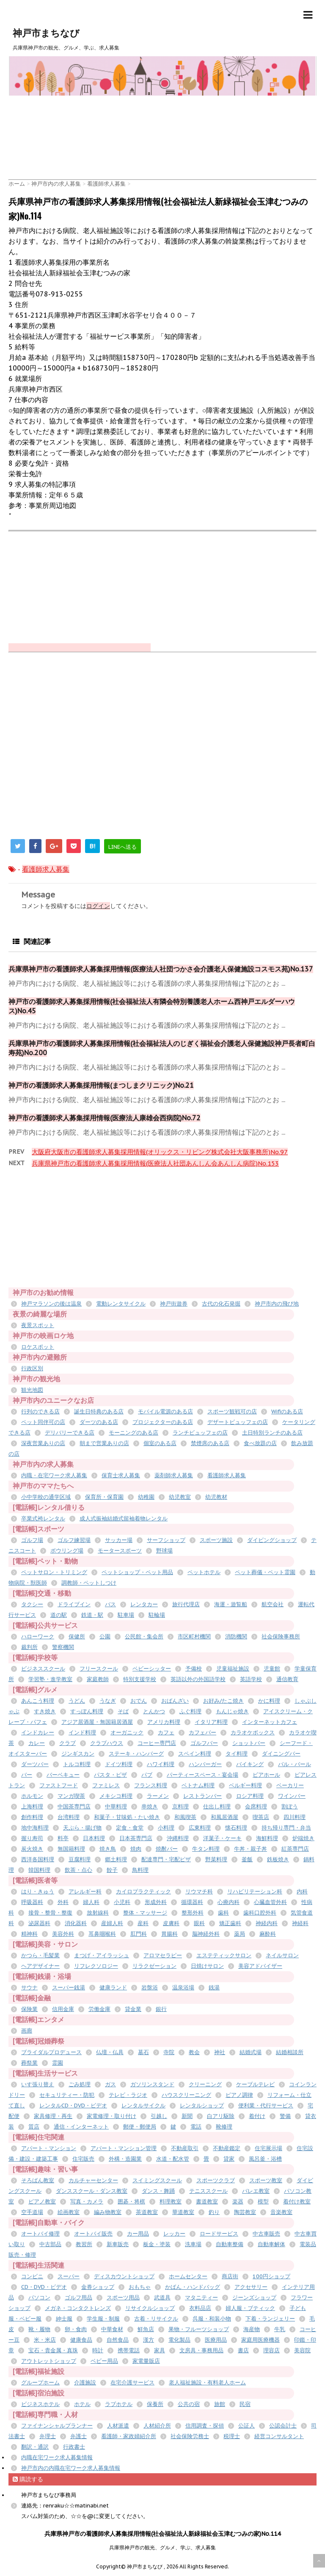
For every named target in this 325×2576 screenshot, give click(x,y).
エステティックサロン (223, 1955)
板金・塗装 (157, 2244)
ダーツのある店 (99, 1422)
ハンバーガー (205, 1764)
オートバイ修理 (40, 2233)
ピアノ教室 (42, 2201)
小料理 (166, 1827)
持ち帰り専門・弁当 (286, 1827)
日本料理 (94, 1838)
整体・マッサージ (145, 1912)
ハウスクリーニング (186, 2095)
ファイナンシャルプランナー (57, 2425)
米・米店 (45, 2339)
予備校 (193, 1668)
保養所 (155, 2404)
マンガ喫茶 (71, 1796)
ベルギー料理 (245, 1785)
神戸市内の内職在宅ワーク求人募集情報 (70, 2468)
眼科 (199, 1923)
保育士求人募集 (121, 1475)
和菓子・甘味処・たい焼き (127, 1817)
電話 (195, 2126)
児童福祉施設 (232, 1668)
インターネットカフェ (269, 1722)
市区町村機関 (194, 1636)
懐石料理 (236, 1827)
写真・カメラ (86, 2201)
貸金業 (133, 2009)
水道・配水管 (172, 2158)
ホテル (82, 2404)
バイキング (250, 1764)
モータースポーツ (120, 1550)
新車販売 (118, 2244)
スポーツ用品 (123, 2297)
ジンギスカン (77, 1753)
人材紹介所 (157, 2425)
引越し (159, 2116)
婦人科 (91, 1902)
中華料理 (116, 1806)
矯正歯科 (230, 1923)
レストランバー (202, 1796)
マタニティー (201, 2297)
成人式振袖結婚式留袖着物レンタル (124, 1518)
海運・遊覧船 (230, 1604)
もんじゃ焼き (232, 1711)
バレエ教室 (256, 2191)
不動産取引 (184, 2148)
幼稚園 (146, 1497)
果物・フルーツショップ (198, 2329)
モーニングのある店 (133, 1432)
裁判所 (29, 1647)
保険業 (29, 2009)
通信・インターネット (81, 2126)
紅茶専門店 (295, 1848)
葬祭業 (29, 2062)
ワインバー (292, 1796)
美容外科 (63, 1933)
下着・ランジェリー (270, 2318)
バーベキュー (63, 1774)
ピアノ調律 (239, 2095)
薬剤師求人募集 (173, 1475)
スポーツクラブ (215, 2180)
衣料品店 (200, 2308)
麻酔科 (267, 1933)
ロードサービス (219, 2233)
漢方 (148, 2339)
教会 (194, 2052)
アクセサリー (250, 2287)
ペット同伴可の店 (43, 1422)
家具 (159, 2350)
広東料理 (200, 1827)
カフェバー (202, 1732)
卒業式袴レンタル (43, 1518)
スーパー (69, 2276)
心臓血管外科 (270, 1902)
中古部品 (50, 2244)
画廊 (26, 2030)
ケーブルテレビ (255, 2084)
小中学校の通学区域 (46, 1497)
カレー (36, 1743)
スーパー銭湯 (68, 1987)
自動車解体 (271, 2244)
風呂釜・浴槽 (265, 2158)
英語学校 (251, 1679)
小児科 (122, 1902)
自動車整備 (229, 2244)
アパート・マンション (48, 2148)
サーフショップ (166, 1540)
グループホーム (40, 2382)
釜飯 (247, 1859)
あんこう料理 (37, 1700)
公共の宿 (189, 2404)
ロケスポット (37, 1346)
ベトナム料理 (198, 1785)
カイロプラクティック (143, 1891)
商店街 (230, 2276)
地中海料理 (35, 1827)
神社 (219, 2052)
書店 (243, 2350)
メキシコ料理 (115, 1796)
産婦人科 (112, 1923)
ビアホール (266, 1774)
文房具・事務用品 (201, 2350)
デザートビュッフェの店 (237, 1422)
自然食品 (118, 2339)
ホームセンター (188, 2276)
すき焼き (45, 1711)
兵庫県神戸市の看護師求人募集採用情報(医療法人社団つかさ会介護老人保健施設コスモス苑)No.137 (160, 969)
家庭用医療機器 (260, 2339)
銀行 (161, 2009)
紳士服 (64, 2318)
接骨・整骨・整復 (50, 1912)
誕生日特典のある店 (99, 1411)
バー (26, 1774)
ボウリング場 (66, 1550)
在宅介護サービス (132, 2382)
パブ (146, 1774)
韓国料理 (39, 1870)
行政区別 (32, 1368)
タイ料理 (237, 1753)
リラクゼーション (154, 1966)
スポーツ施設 (216, 1540)
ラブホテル (118, 2404)
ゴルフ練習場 (74, 1540)
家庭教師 (98, 1679)
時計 (97, 2350)
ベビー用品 (104, 2361)
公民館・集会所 (144, 1636)
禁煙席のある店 (210, 1443)
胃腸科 (169, 1933)
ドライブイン (74, 1604)
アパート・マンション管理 (124, 2148)
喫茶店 (261, 1817)
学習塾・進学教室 (50, 1679)
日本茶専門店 (135, 1838)
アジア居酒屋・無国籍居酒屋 (97, 1722)
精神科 (29, 1933)
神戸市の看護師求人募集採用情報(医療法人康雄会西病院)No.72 (104, 1118)
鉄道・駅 (92, 1615)
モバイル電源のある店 (165, 1411)
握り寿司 (32, 1838)
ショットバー (248, 1743)
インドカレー (37, 1732)
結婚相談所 (289, 2052)
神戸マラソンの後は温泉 (51, 1303)
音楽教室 (281, 2212)
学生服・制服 (103, 2318)
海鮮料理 (267, 1838)
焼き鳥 (107, 1848)
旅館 (219, 2404)
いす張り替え (37, 2084)
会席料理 (256, 1806)
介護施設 (85, 2382)
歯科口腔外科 (259, 1912)
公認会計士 (283, 2425)
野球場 (164, 1550)
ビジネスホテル (40, 2404)
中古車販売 (266, 2233)
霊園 (57, 2062)
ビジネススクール (43, 1668)
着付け (257, 2116)
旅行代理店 (186, 1604)
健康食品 (81, 2339)
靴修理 (224, 2126)
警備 (285, 2116)
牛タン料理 (206, 1848)
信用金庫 (63, 2009)
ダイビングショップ (272, 1540)
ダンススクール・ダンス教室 (91, 2191)
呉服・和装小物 (212, 2318)
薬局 (239, 1933)
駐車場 (126, 1615)
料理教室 (171, 2201)
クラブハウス (106, 1743)
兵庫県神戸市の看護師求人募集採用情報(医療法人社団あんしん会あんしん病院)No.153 (155, 1163)
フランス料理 (150, 1785)
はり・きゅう (37, 1891)
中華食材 (112, 2329)
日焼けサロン (207, 1966)
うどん (77, 1700)
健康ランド (113, 1987)
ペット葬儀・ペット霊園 (265, 1572)
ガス (110, 2084)
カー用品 (138, 2233)
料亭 (63, 1838)
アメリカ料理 (163, 1722)
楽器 (237, 2201)
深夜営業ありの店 (43, 1443)
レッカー (174, 2233)
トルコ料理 (77, 1764)
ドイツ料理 (118, 1764)
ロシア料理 (250, 1796)
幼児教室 (180, 1497)
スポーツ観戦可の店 (232, 1411)
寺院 (168, 2052)
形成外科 (156, 1902)
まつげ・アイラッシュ (101, 1955)
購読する (28, 2479)
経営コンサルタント (279, 2436)
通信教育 (287, 1679)
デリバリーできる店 (69, 1432)
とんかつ (154, 1711)
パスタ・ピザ (110, 1774)
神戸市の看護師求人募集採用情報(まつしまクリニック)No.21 (101, 1085)
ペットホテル (203, 1572)
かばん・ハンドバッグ (192, 2287)
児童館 (272, 1668)
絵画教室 (69, 2212)
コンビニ (32, 2276)
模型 (263, 2201)
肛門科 (138, 1933)
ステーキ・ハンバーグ (136, 1753)
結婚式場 (251, 2052)
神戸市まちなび (46, 33)
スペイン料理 (194, 1753)
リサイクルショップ (150, 2308)
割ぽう (289, 1806)
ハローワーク (37, 1636)
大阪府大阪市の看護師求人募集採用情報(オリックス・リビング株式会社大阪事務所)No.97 (160, 1152)
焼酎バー (167, 1848)
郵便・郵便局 (139, 2126)
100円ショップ (271, 2276)
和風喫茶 (185, 1817)
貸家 (228, 2158)
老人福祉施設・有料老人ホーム (207, 2382)
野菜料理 (216, 1859)
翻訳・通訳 (35, 2446)
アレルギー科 (85, 1891)
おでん (138, 1700)
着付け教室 (297, 2201)
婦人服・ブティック (250, 2308)
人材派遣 (118, 2425)
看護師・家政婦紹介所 (128, 2436)
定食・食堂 (129, 1827)
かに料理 (269, 1700)
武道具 (162, 2297)
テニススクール (208, 2191)
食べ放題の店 (260, 1443)
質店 (33, 2126)
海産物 (251, 2329)
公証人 (246, 2425)
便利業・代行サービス (265, 2105)
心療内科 (229, 1902)
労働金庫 (99, 2009)
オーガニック (126, 1732)
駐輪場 (157, 1615)
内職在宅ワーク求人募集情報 (57, 2457)
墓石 (143, 2052)
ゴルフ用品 (78, 2297)
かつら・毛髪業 (40, 1955)
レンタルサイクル (143, 2105)
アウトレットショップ (48, 2361)
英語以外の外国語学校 (198, 1679)
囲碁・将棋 (131, 2201)
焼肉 (135, 1848)
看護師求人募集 (45, 869)
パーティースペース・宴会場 (202, 1774)
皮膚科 (171, 1923)
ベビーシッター (151, 1668)
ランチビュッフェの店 (200, 1432)
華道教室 (183, 2212)
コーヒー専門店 (157, 1743)
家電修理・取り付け (111, 2116)
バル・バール (294, 1764)
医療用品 (216, 2339)
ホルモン (32, 1796)
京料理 (180, 1806)
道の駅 (58, 1615)
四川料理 (295, 1817)
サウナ (29, 1987)
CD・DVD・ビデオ (44, 2287)
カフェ (166, 1732)
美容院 (302, 2350)
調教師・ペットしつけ (88, 1582)
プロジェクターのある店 (162, 1422)
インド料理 (82, 1732)
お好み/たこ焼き (223, 1700)
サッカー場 (118, 1540)
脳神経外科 (206, 1933)
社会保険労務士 (190, 2436)
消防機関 (236, 1636)
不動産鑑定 (226, 2148)
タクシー (32, 1604)
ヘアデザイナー (40, 1966)
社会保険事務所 (281, 1636)
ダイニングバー (281, 1753)
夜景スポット (37, 1325)
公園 (104, 1636)
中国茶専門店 (74, 1806)
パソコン (39, 2297)
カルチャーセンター (93, 2180)
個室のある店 (159, 1443)
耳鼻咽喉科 (102, 1933)
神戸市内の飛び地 (277, 1303)
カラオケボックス (253, 1732)
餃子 (112, 1870)
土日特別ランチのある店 (272, 1432)
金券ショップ (97, 2287)
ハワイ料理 (160, 1764)
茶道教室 (147, 2212)
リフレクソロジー (96, 1966)
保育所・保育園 (104, 1497)
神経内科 (267, 1923)
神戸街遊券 (173, 1303)
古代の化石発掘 (221, 1303)
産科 (143, 1923)
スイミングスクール (157, 2180)
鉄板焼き (278, 1859)
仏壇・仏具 (110, 2052)
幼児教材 (216, 1497)
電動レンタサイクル (121, 1303)
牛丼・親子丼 (250, 1848)
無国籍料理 (71, 1848)
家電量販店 (146, 2361)
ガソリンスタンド (152, 2084)
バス (110, 1604)
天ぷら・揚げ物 (82, 1827)
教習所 (84, 2244)
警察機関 (63, 1647)
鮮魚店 (146, 2329)
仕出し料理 (217, 1806)
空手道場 (32, 2212)
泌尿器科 (39, 1923)
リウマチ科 (199, 1891)
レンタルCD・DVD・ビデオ (73, 2105)
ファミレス (106, 1785)
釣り (214, 2212)
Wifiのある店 (287, 1411)
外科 (63, 1902)
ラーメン (158, 1796)
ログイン (98, 906)
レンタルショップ (202, 2105)
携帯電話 (129, 2350)
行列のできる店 (40, 1411)
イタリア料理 (211, 1722)
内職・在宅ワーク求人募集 (54, 1475)
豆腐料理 (80, 1859)
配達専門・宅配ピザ (166, 1859)
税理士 (231, 2436)
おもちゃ (140, 2287)
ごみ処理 (80, 2084)
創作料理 (32, 1817)
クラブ (67, 1743)
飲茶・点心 (78, 1870)
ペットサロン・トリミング (54, 1572)
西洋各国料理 (37, 1859)
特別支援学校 (139, 1679)
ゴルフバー (204, 1743)
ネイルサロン (282, 1955)
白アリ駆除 (220, 2116)
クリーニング (205, 2084)
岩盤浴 (149, 1987)
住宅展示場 (268, 2148)
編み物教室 (107, 2212)
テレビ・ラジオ (128, 2095)
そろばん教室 (37, 2180)
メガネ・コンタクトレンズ (78, 2308)
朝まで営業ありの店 (104, 1443)
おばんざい (175, 1700)
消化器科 (76, 1923)
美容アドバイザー (260, 1966)
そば (123, 1711)
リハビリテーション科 (254, 1891)
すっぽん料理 (86, 1711)
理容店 (271, 2350)
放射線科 (98, 1912)
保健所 (77, 1636)
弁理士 (47, 2436)
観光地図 (32, 1390)
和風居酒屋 (224, 1817)
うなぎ (107, 1700)
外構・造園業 (125, 2158)
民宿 (245, 2404)
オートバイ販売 (93, 2233)
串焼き (149, 1806)
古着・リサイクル (156, 2318)
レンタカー (144, 1604)
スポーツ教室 (265, 2180)
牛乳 (279, 2329)
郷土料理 (116, 1859)
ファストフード (58, 1785)
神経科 (300, 1923)
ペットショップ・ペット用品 (137, 1572)
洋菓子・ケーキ (222, 1838)
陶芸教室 (245, 2212)
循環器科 (192, 1902)
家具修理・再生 (53, 2116)
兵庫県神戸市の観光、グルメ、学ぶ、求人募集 (162, 2547)
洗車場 (193, 2244)
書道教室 (207, 2201)
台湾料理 (69, 1817)
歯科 (223, 1912)
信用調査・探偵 (204, 2425)
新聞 (187, 2116)
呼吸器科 (32, 1902)
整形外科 (193, 1912)
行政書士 (74, 2446)
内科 (302, 1891)
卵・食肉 (76, 2329)
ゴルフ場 (32, 1540)
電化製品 (179, 2339)
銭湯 (214, 1987)
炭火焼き (32, 1848)
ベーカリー (290, 1785)
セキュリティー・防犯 (66, 2095)
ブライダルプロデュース (51, 2052)
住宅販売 (83, 2158)
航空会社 (273, 1604)
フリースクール (99, 1668)
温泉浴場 (183, 1987)
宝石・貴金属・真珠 (53, 2350)
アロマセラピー (162, 1955)
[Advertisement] (162, 119)
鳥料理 (140, 1870)
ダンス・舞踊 (158, 2191)
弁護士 (78, 2436)
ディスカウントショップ (124, 2276)
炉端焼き (303, 1838)
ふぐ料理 (190, 1711)
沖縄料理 (178, 1838)
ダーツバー (35, 1764)
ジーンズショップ (254, 2297)
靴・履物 (39, 2329)
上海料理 (32, 1806)
